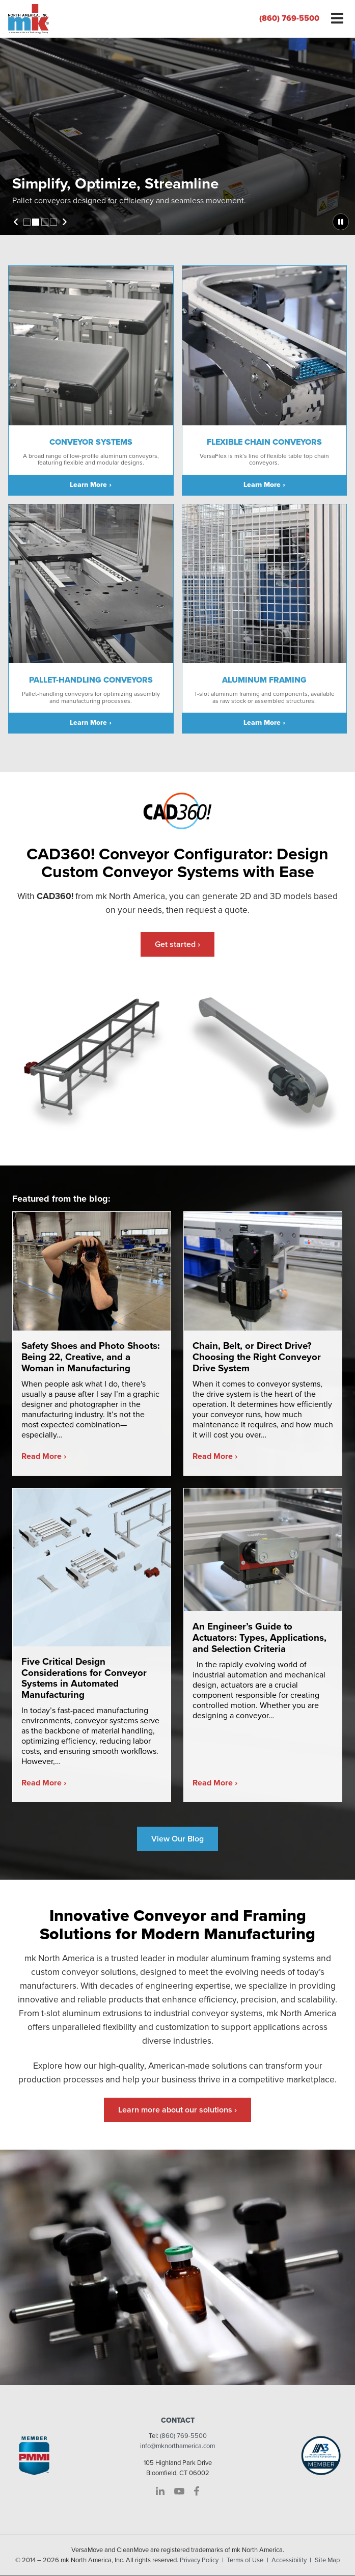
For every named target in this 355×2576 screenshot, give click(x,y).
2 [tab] (36, 222)
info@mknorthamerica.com (177, 2447)
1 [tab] (26, 222)
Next (64, 222)
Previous (15, 222)
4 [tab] (53, 222)
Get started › (177, 944)
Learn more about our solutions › (177, 2110)
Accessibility (289, 2561)
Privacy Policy (199, 2561)
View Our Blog (177, 1839)
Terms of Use (245, 2561)
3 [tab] (45, 222)
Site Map (327, 2561)
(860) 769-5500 (289, 18)
